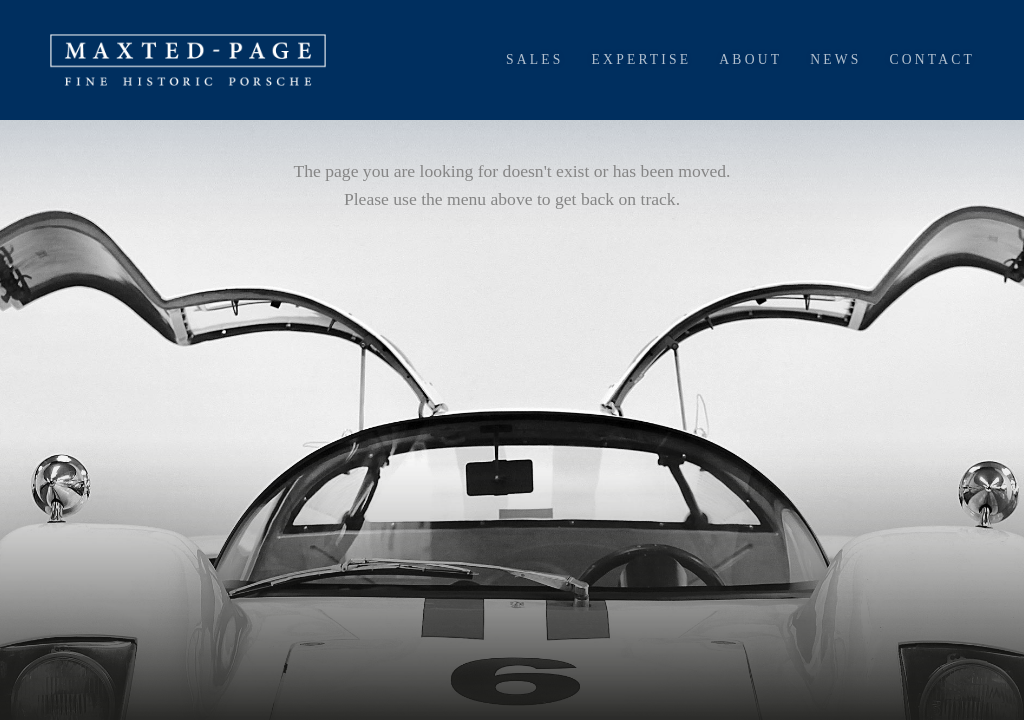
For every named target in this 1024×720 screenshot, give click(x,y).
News (835, 59)
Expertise (642, 59)
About (750, 59)
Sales (535, 59)
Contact (932, 59)
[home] (188, 60)
